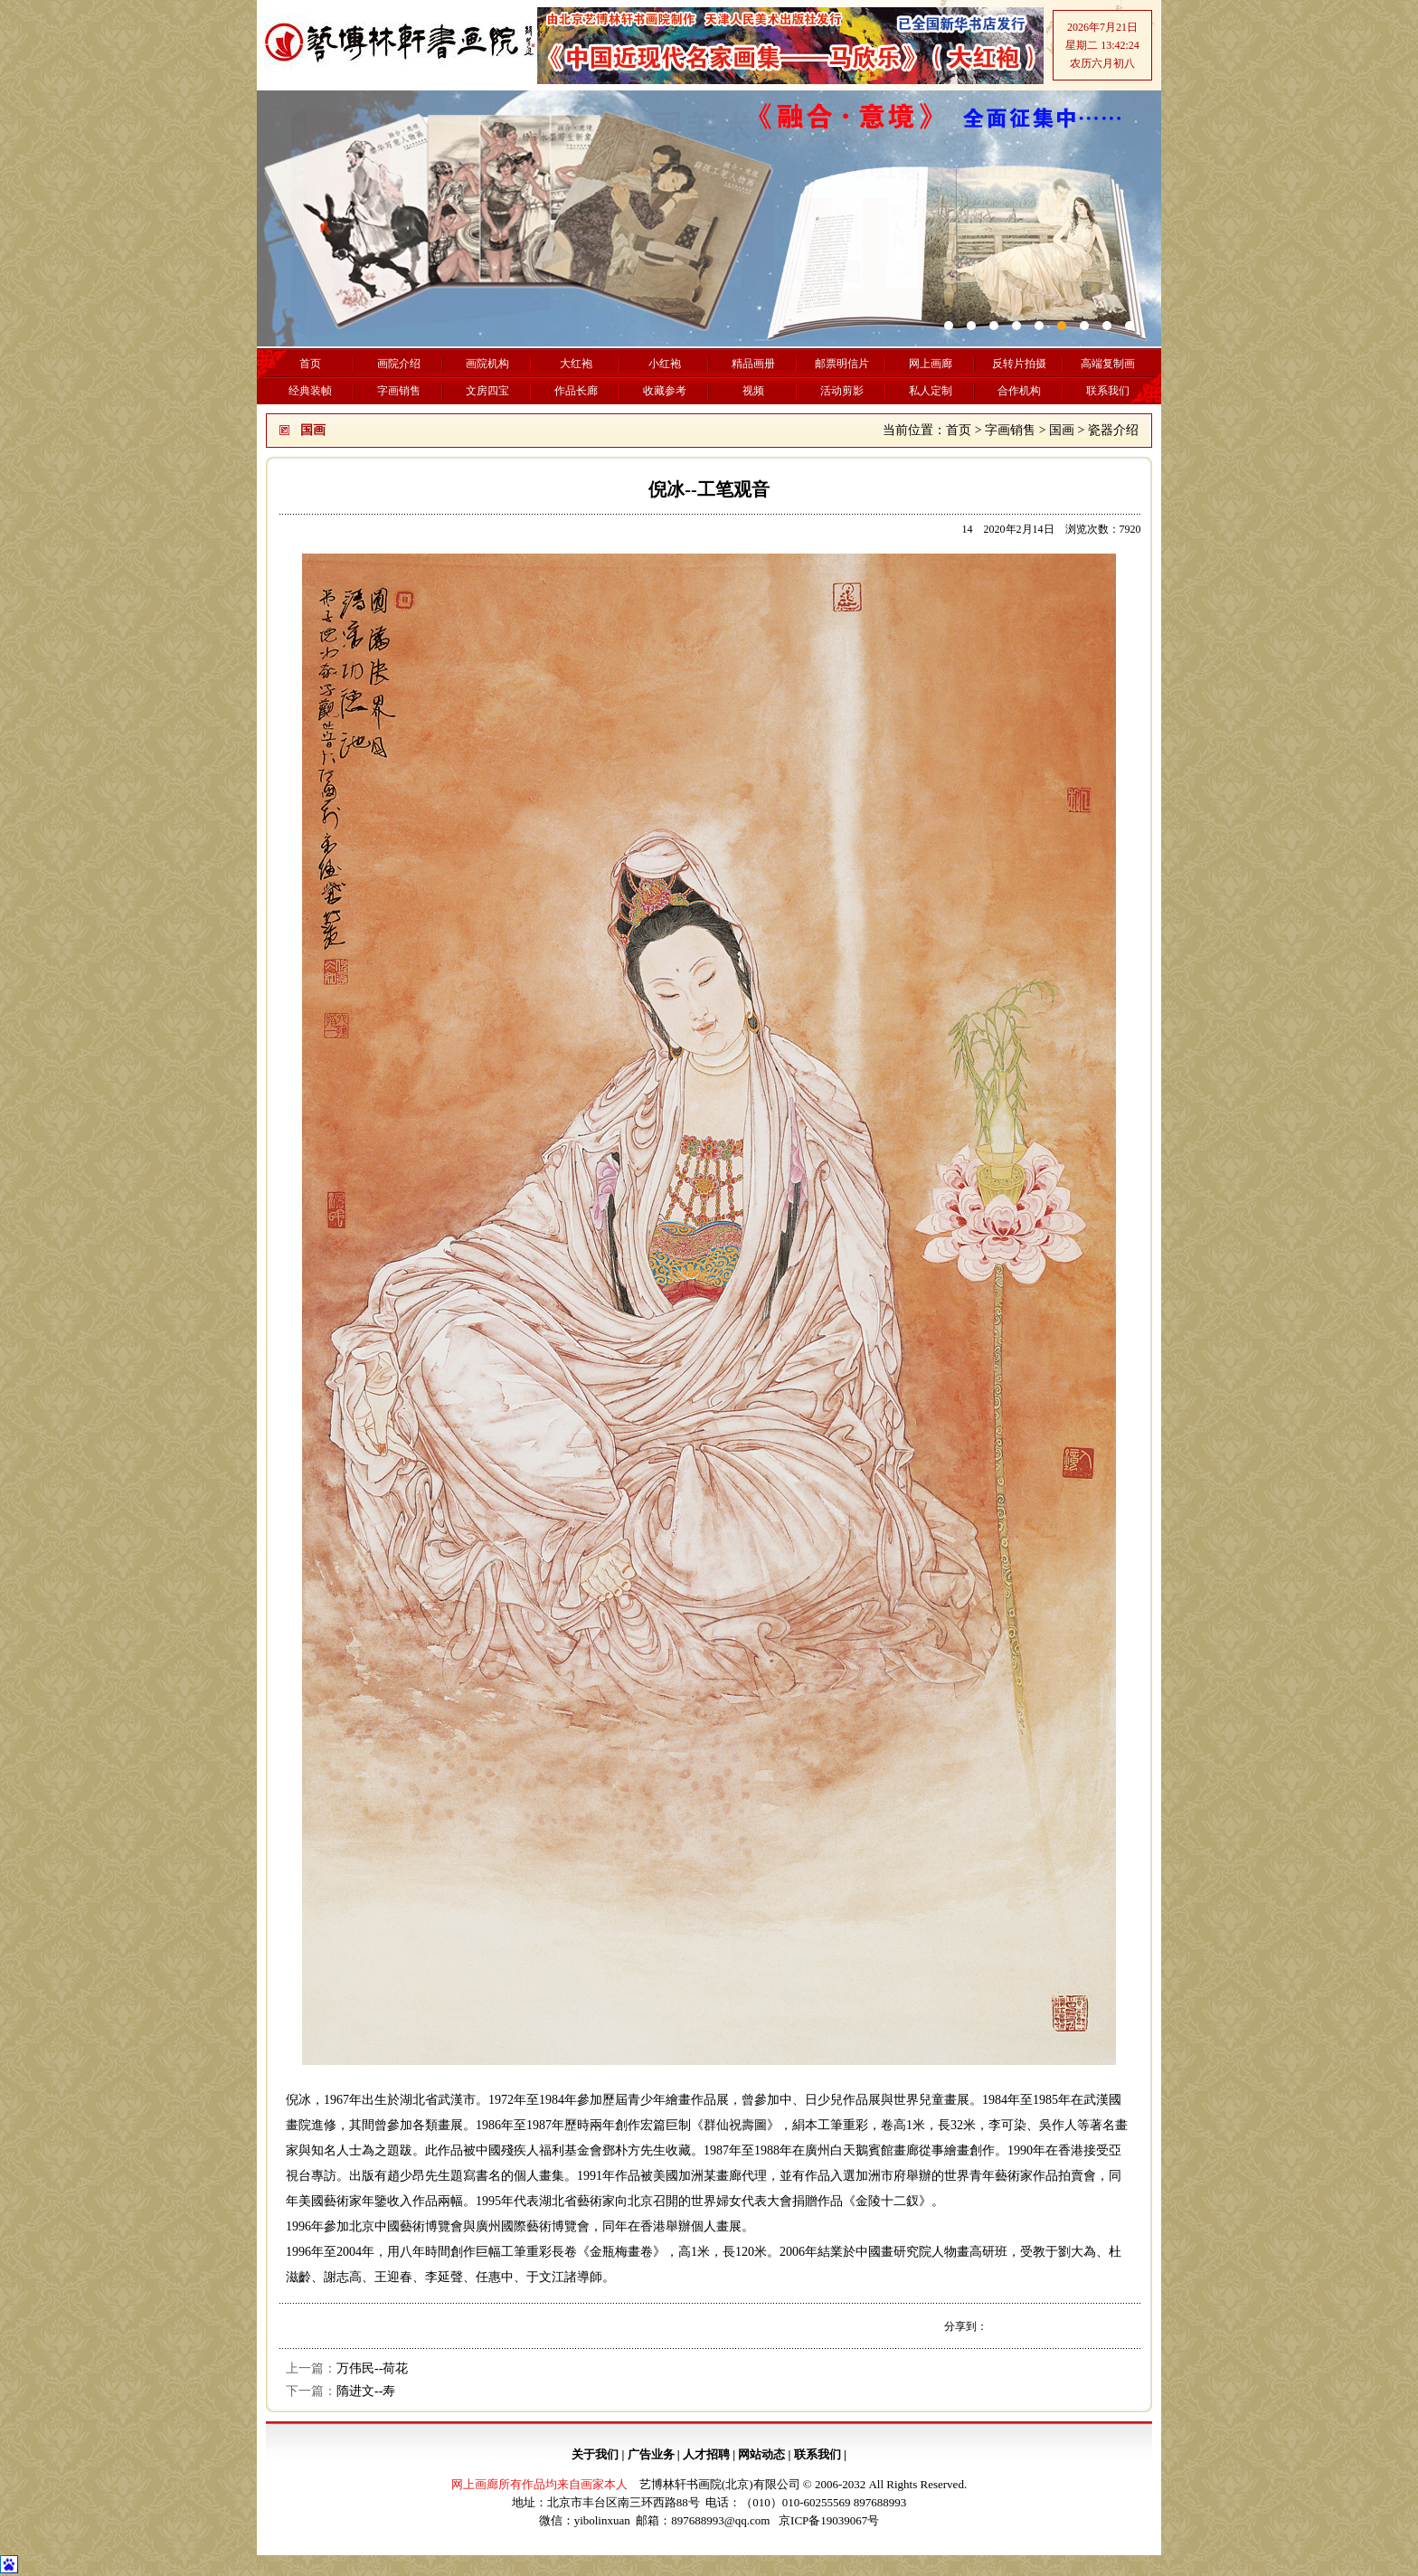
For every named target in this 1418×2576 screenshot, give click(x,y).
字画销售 (1010, 430)
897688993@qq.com (720, 2520)
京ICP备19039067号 (829, 2520)
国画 (1061, 430)
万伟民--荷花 (372, 2368)
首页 (958, 430)
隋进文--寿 (365, 2391)
